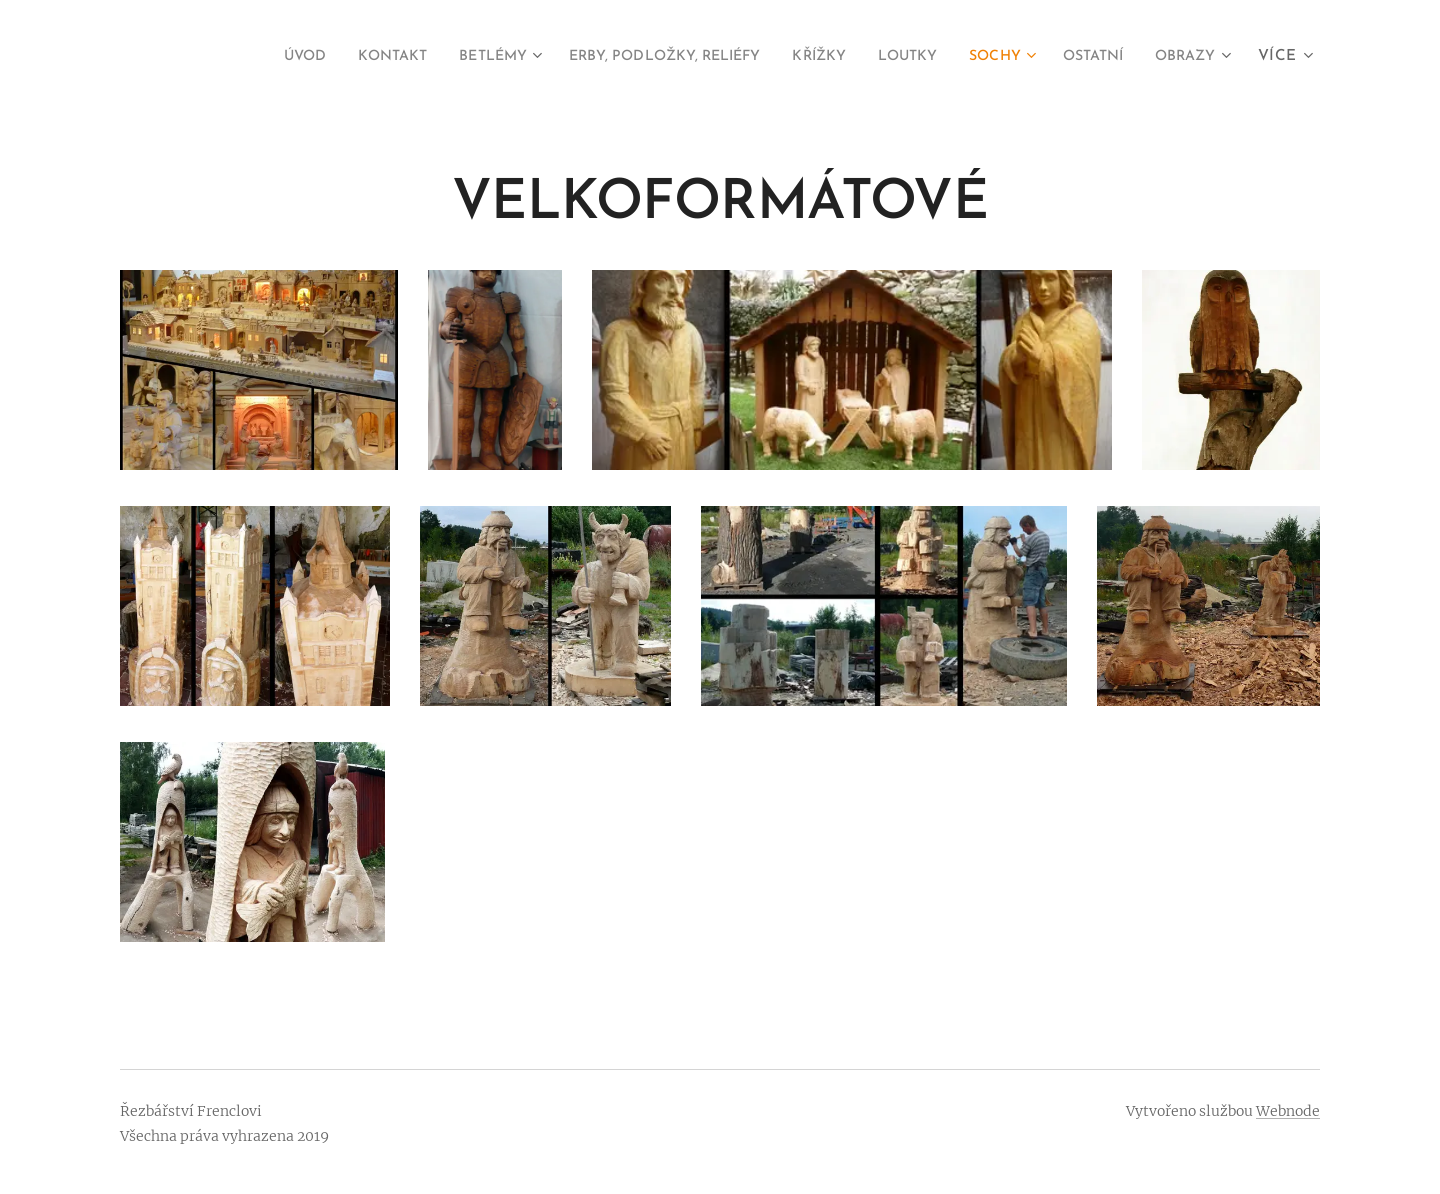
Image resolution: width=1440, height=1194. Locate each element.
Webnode (1288, 1111)
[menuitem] (217, 57)
